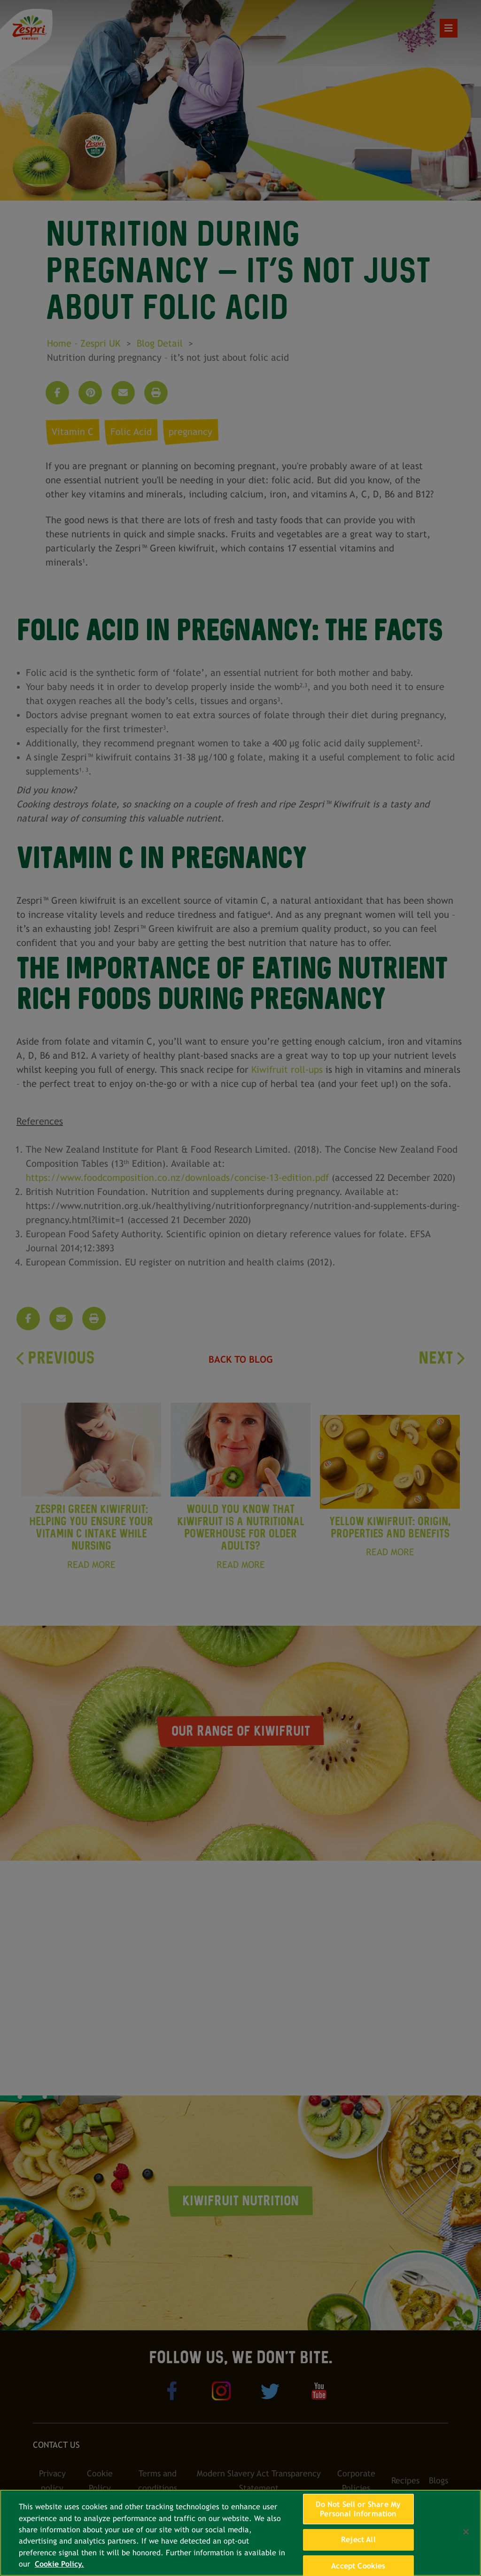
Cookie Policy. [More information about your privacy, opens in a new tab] (59, 2564)
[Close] (466, 2532)
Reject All (358, 2539)
